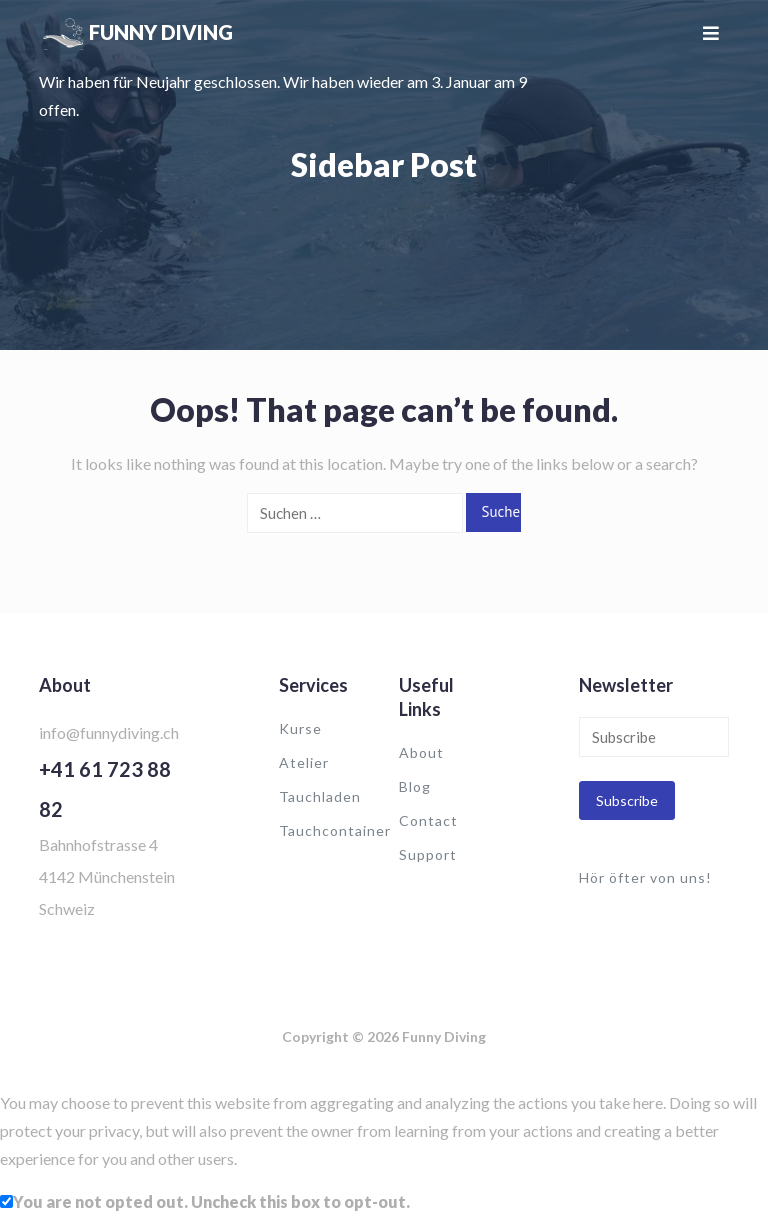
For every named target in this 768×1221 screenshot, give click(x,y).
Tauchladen (320, 796)
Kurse (300, 728)
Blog (415, 786)
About (421, 752)
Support (428, 854)
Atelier (304, 762)
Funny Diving (161, 32)
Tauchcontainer (335, 830)
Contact (428, 820)
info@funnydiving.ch (109, 732)
